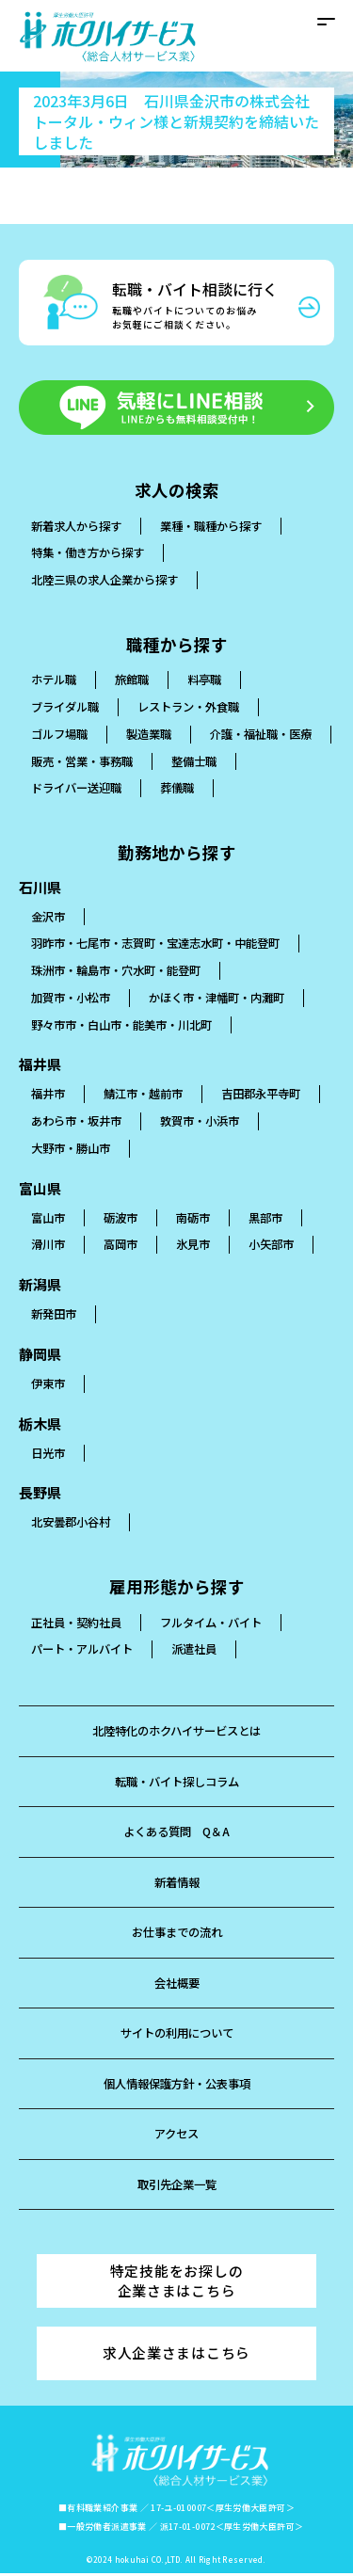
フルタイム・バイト (223, 1623)
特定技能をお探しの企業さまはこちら (177, 2282)
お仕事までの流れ (177, 1934)
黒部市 (275, 1218)
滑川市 (49, 1246)
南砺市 (200, 1218)
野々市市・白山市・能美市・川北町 (129, 1025)
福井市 (49, 1095)
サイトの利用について (177, 2034)
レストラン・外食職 (198, 708)
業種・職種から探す (223, 527)
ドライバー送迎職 (168, 789)
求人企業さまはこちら (177, 2355)
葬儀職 (273, 789)
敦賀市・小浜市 (74, 1149)
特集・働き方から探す (92, 554)
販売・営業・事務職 (235, 762)
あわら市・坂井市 (204, 1122)
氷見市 (200, 1246)
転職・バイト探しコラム (176, 1782)
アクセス (176, 2135)
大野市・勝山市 (198, 1149)
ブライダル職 (67, 708)
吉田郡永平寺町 (74, 1122)
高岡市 (124, 1246)
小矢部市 (281, 1246)
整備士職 (55, 789)
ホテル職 (55, 681)
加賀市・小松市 (74, 998)
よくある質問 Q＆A (177, 1833)
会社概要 (176, 1983)
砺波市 (124, 1218)
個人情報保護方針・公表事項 (176, 2084)
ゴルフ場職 (61, 735)
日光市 (49, 1454)
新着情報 (176, 1883)
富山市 (49, 1218)
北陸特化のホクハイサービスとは (177, 1732)
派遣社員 (204, 1650)
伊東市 (49, 1384)
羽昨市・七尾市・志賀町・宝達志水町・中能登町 (165, 944)
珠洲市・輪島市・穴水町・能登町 (123, 972)
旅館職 (137, 681)
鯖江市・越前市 (149, 1095)
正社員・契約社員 (80, 1623)
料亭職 (212, 681)
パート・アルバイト (86, 1650)
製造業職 (155, 735)
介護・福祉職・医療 (86, 762)
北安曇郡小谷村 (74, 1523)
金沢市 (49, 917)
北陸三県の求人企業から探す (110, 581)
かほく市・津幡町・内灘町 (228, 998)
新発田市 (55, 1315)
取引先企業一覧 (176, 2185)
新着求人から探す (80, 527)
